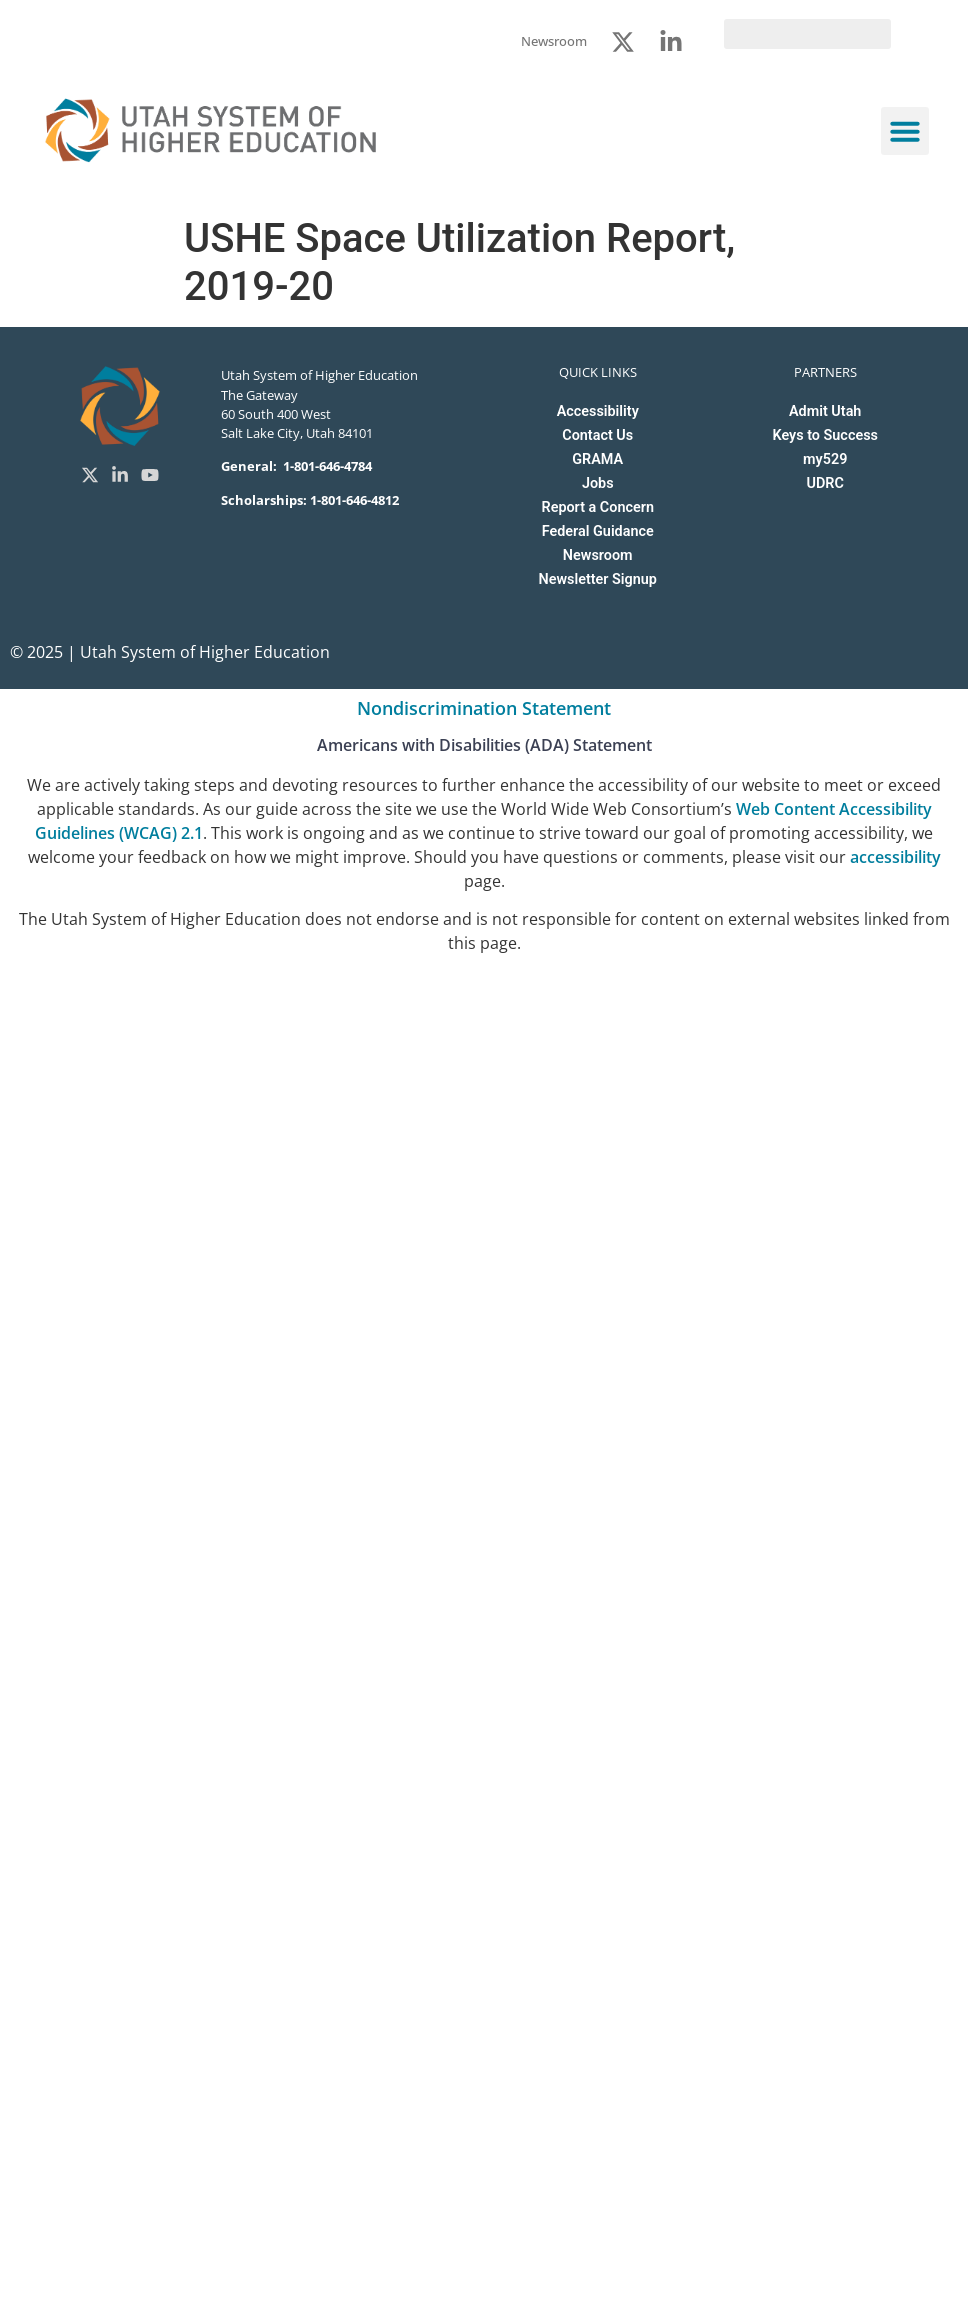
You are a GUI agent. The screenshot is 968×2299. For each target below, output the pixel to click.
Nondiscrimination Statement (484, 708)
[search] (807, 34)
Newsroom (598, 555)
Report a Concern (598, 507)
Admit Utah (825, 411)
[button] (905, 131)
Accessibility (598, 411)
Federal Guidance (598, 531)
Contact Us (597, 435)
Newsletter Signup (597, 579)
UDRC (825, 483)
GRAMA (597, 459)
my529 (825, 459)
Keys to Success (824, 435)
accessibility (895, 857)
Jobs (598, 483)
